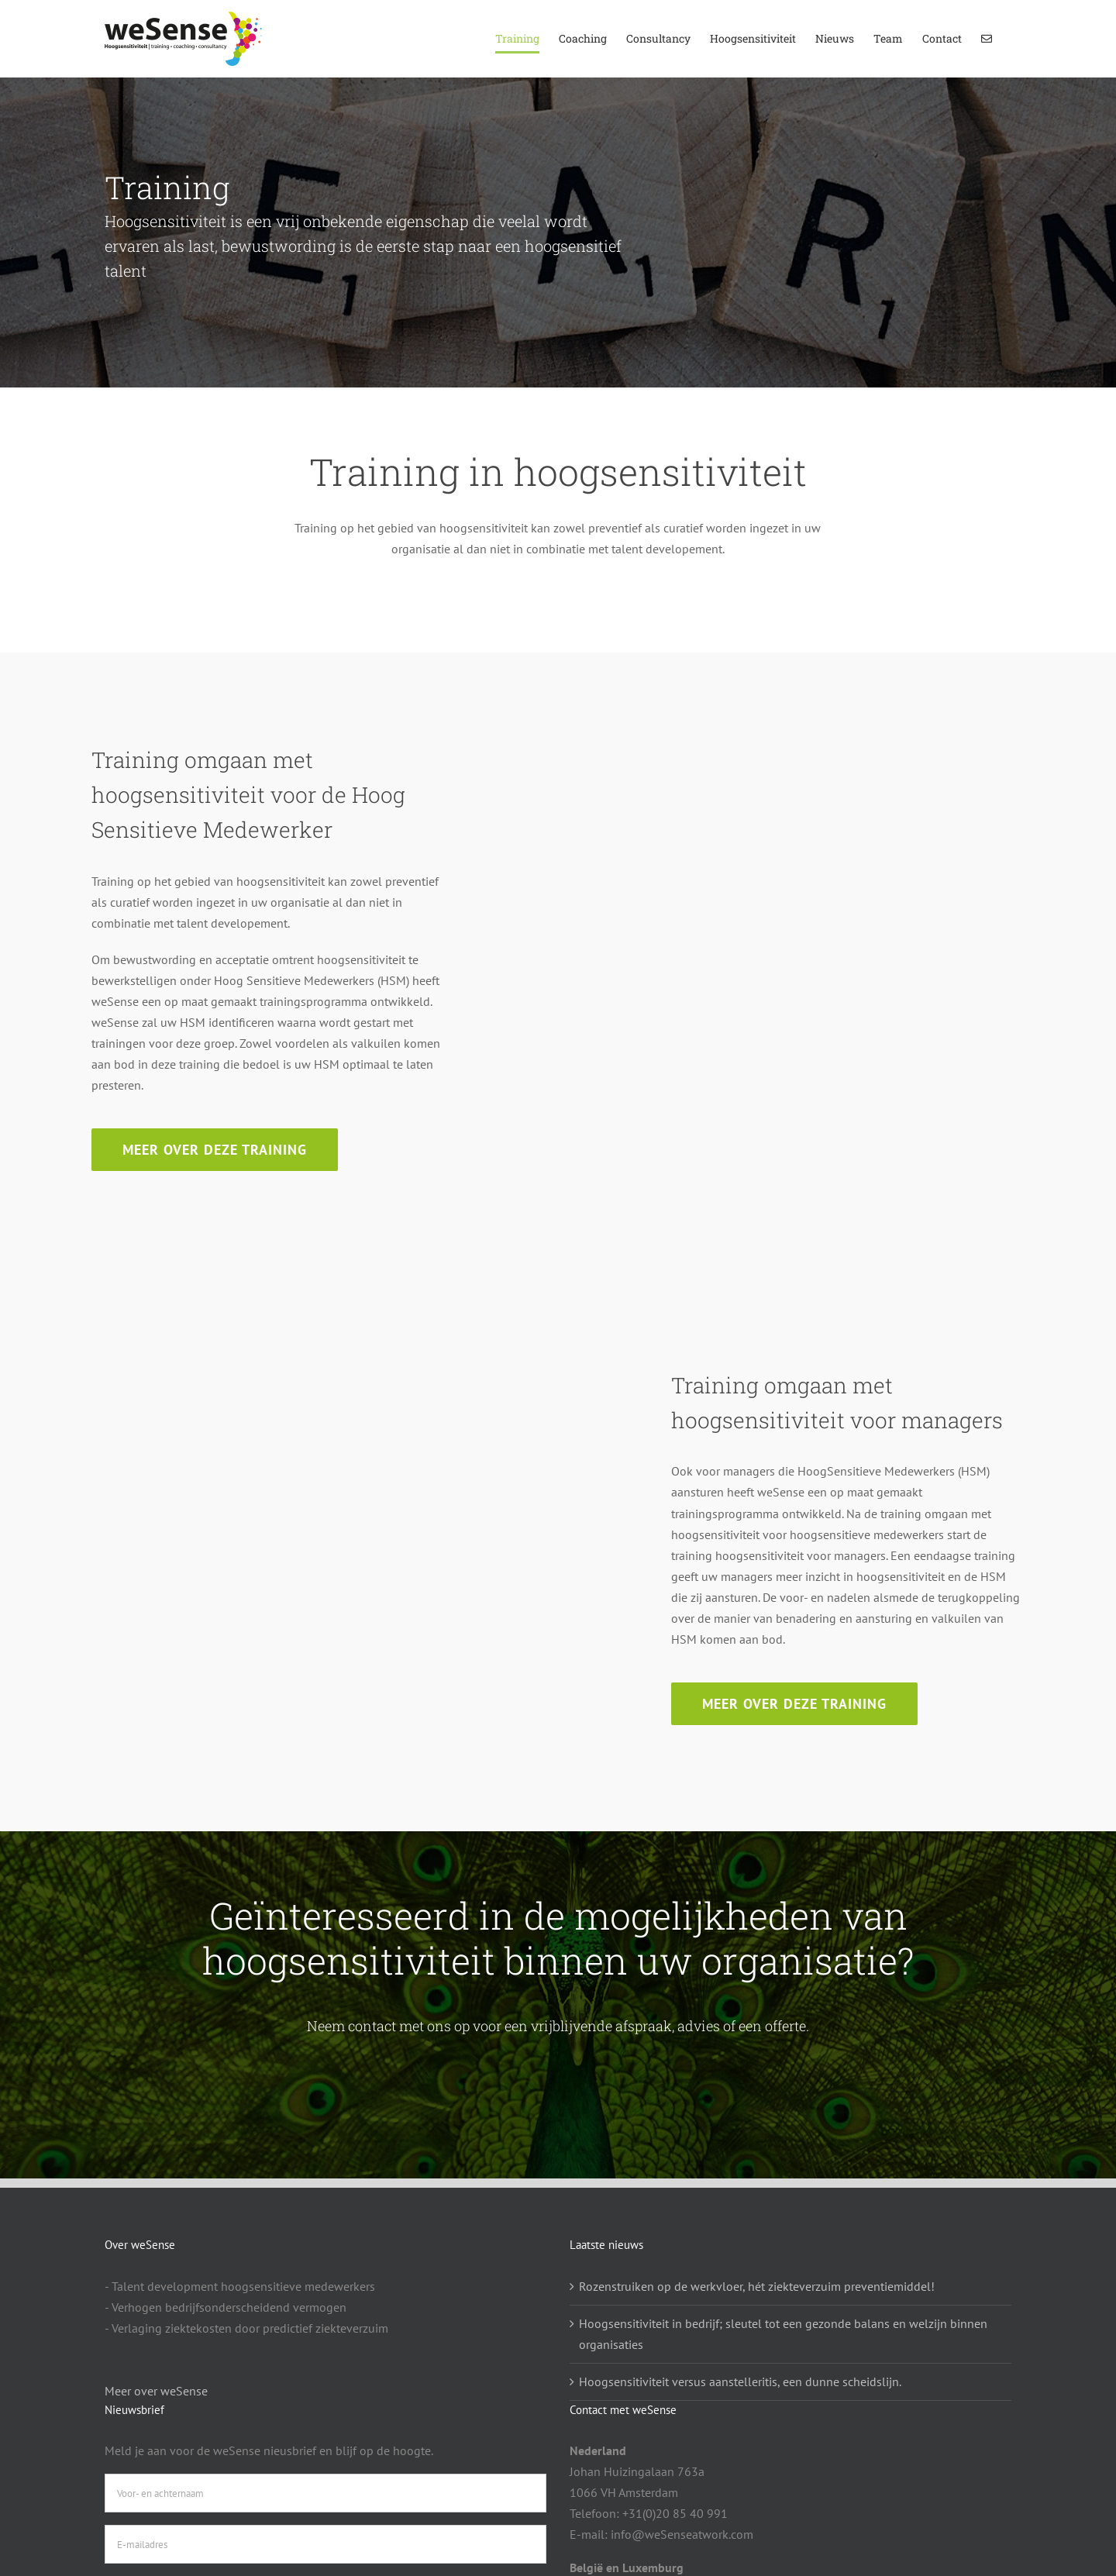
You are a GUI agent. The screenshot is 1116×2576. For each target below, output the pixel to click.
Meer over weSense (156, 2391)
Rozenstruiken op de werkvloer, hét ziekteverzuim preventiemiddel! (757, 2286)
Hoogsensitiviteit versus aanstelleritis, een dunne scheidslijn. (740, 2381)
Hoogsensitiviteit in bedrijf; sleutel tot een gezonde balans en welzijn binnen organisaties (783, 2334)
